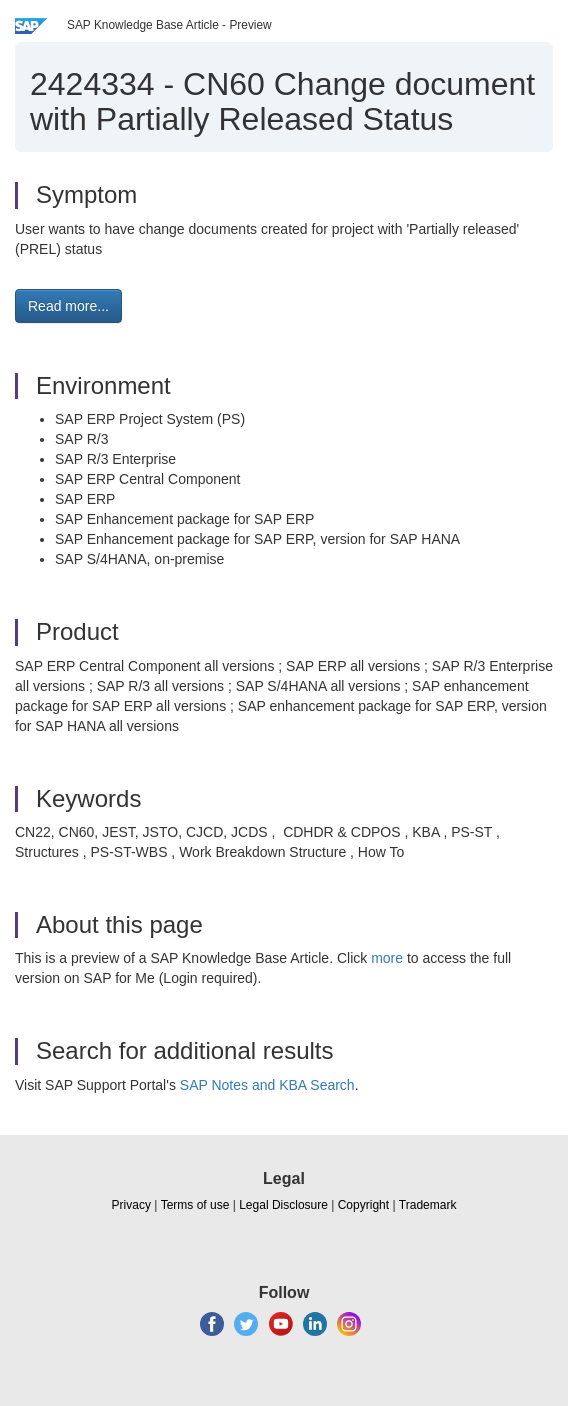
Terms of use (195, 1205)
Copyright (363, 1205)
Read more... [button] (68, 306)
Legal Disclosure (283, 1205)
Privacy (131, 1205)
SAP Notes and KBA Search (267, 1085)
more (387, 958)
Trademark (428, 1205)
